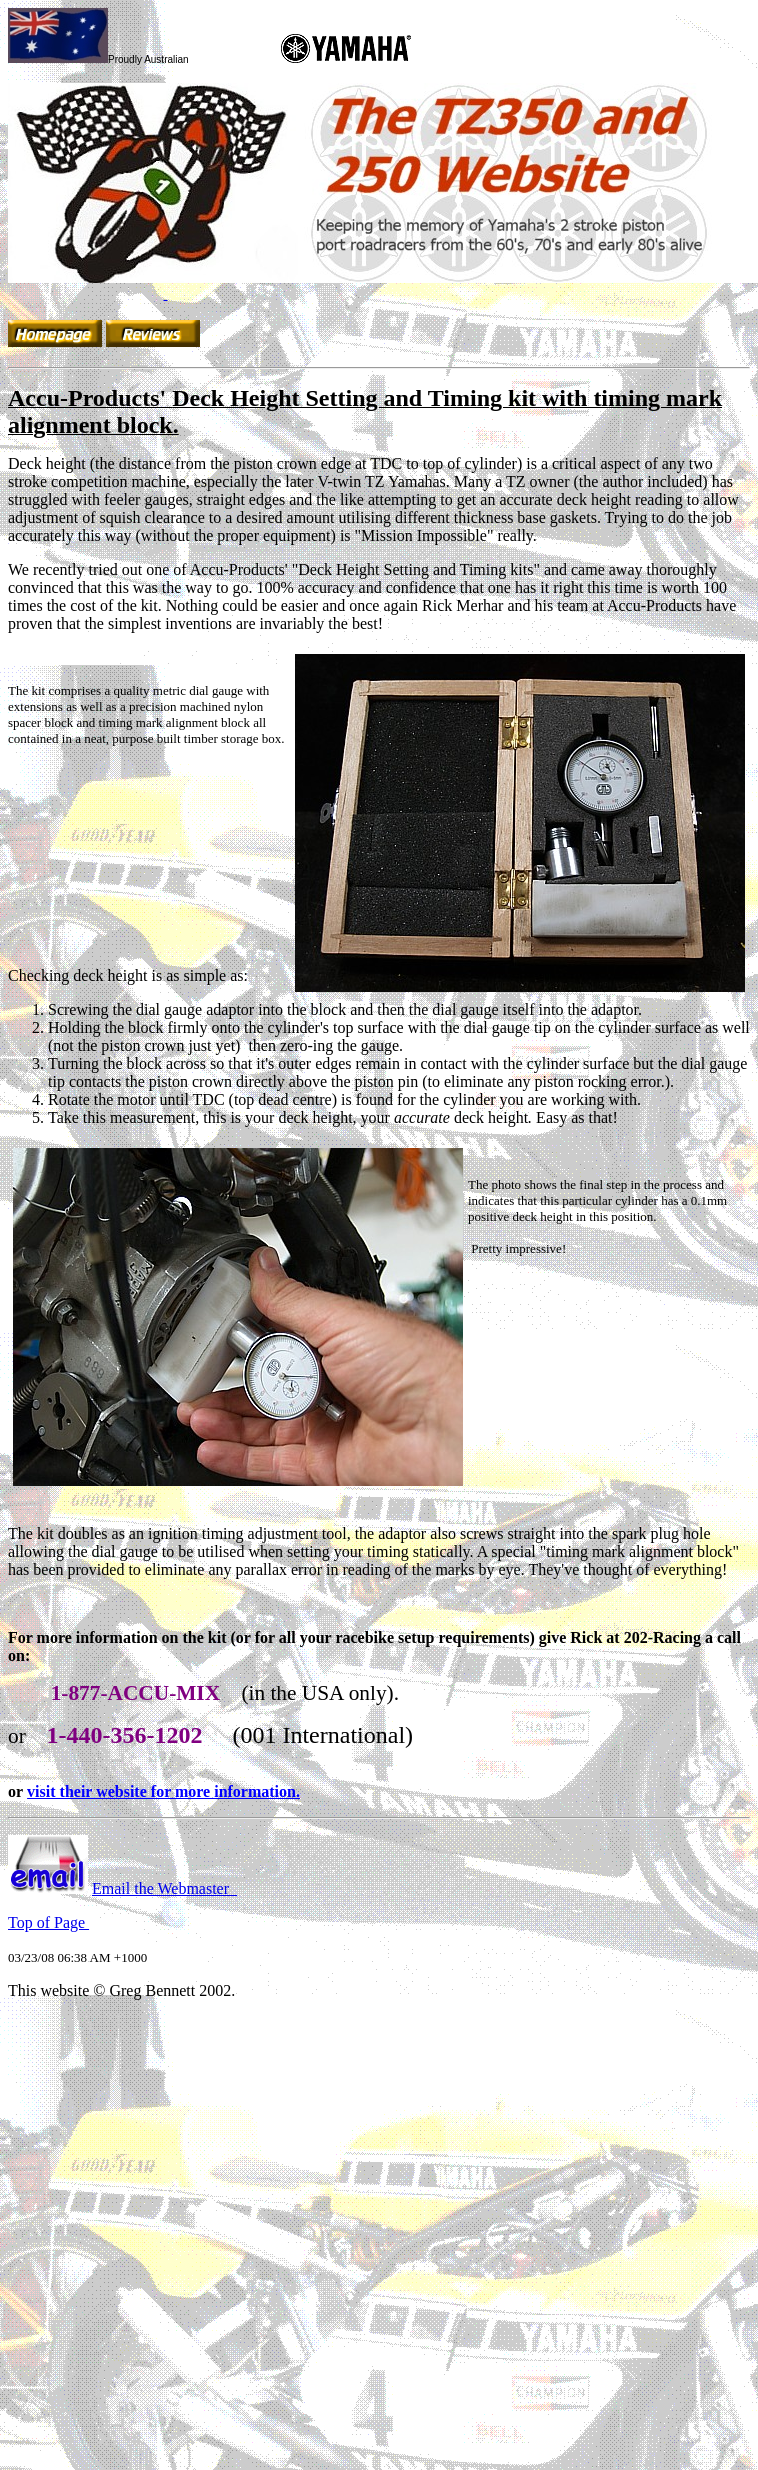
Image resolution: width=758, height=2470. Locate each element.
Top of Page (48, 1922)
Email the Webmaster (160, 1888)
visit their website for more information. (163, 1791)
